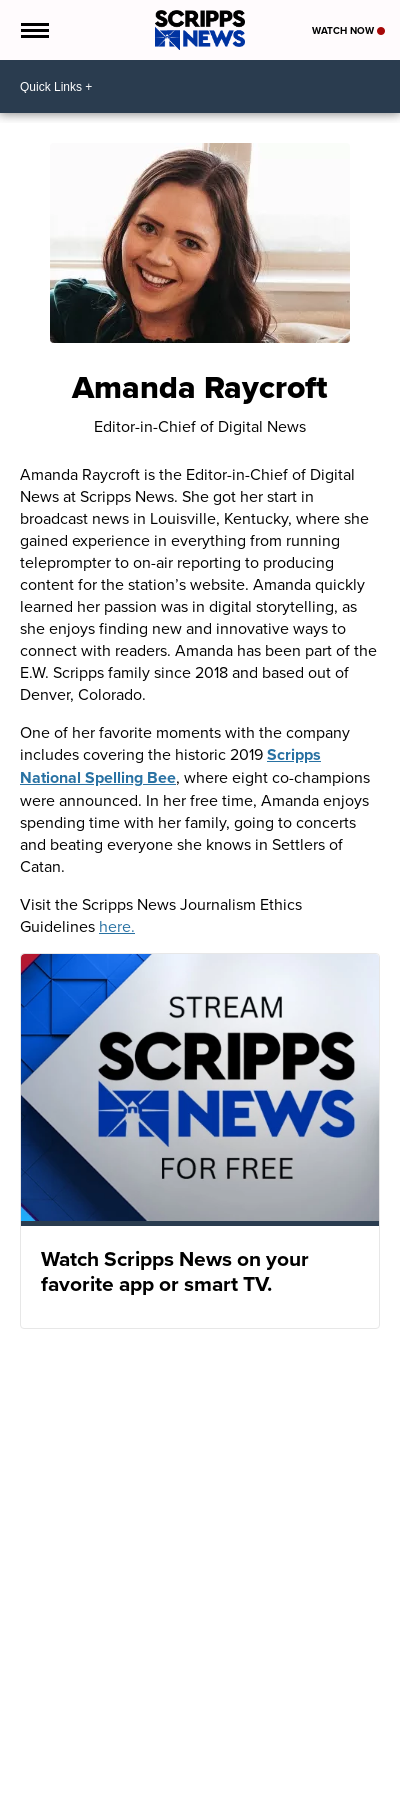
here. (117, 926)
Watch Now (348, 30)
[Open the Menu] (33, 30)
